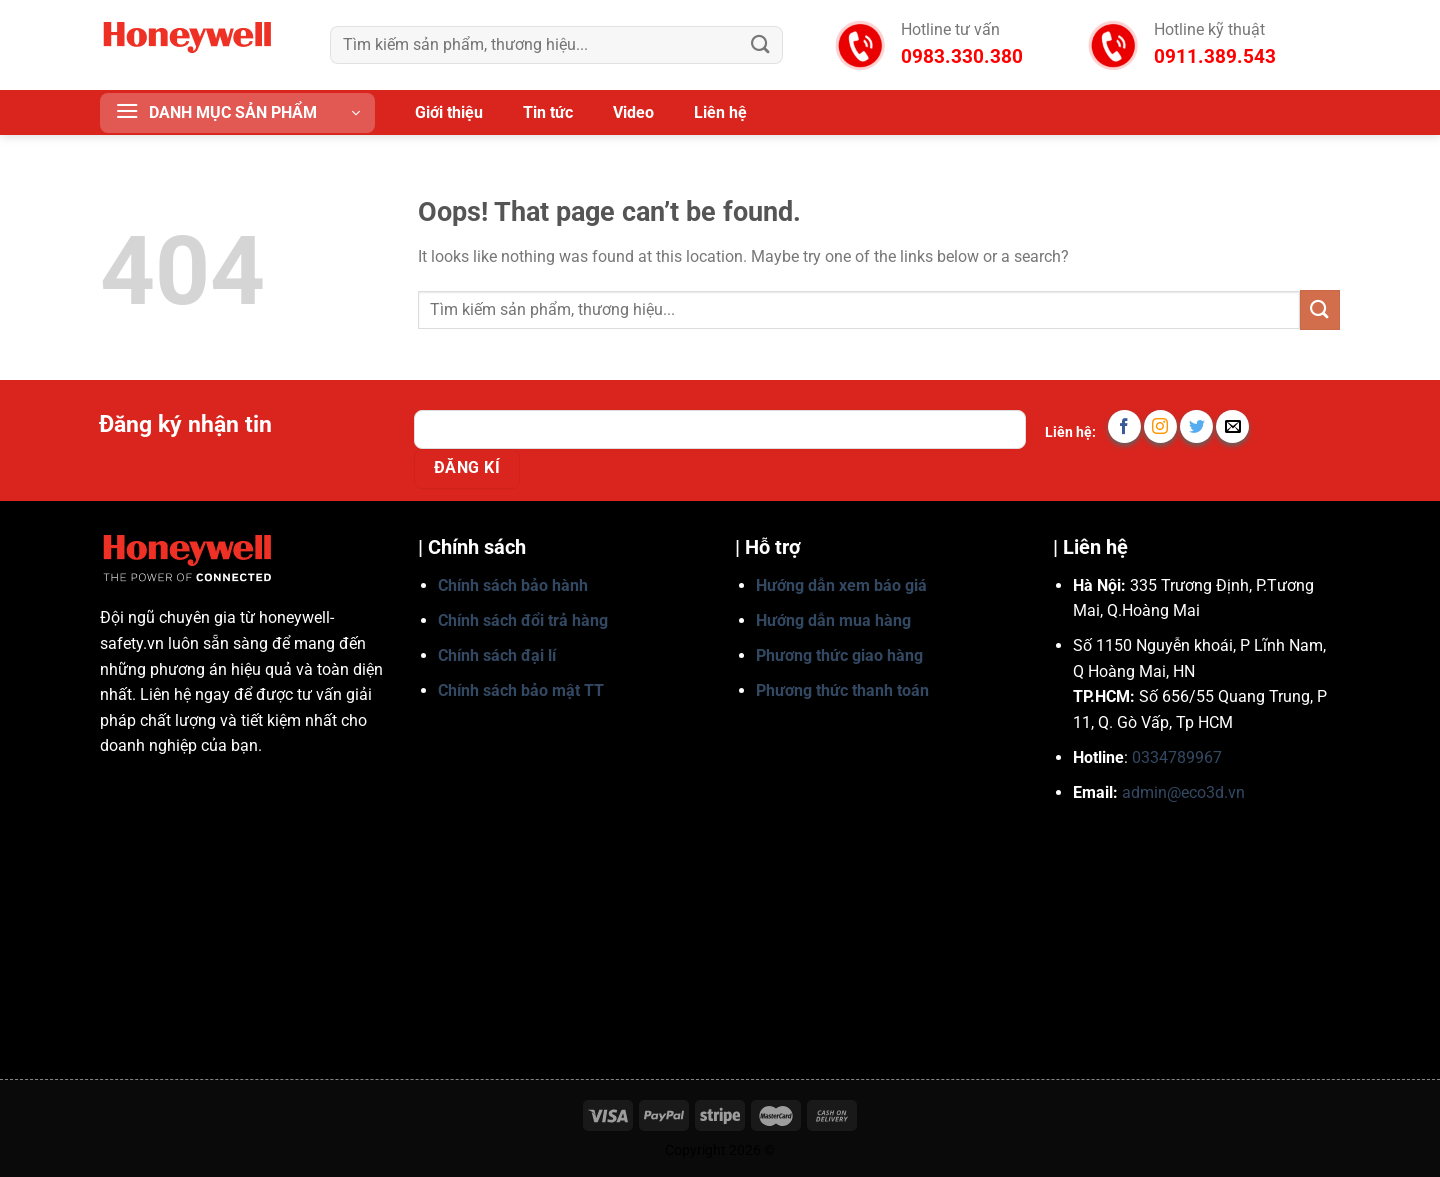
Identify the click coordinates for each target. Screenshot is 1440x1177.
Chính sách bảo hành (513, 585)
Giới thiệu (449, 112)
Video (633, 112)
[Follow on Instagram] (1160, 426)
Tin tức (548, 112)
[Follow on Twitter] (1196, 426)
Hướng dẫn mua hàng (833, 620)
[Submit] (761, 44)
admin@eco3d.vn (1183, 792)
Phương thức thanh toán (842, 690)
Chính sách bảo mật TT (521, 690)
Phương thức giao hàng (839, 655)
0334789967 (1177, 757)
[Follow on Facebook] (1124, 426)
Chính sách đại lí (497, 655)
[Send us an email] (1232, 426)
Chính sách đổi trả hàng (523, 620)
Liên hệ (720, 112)
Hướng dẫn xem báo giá (841, 585)
